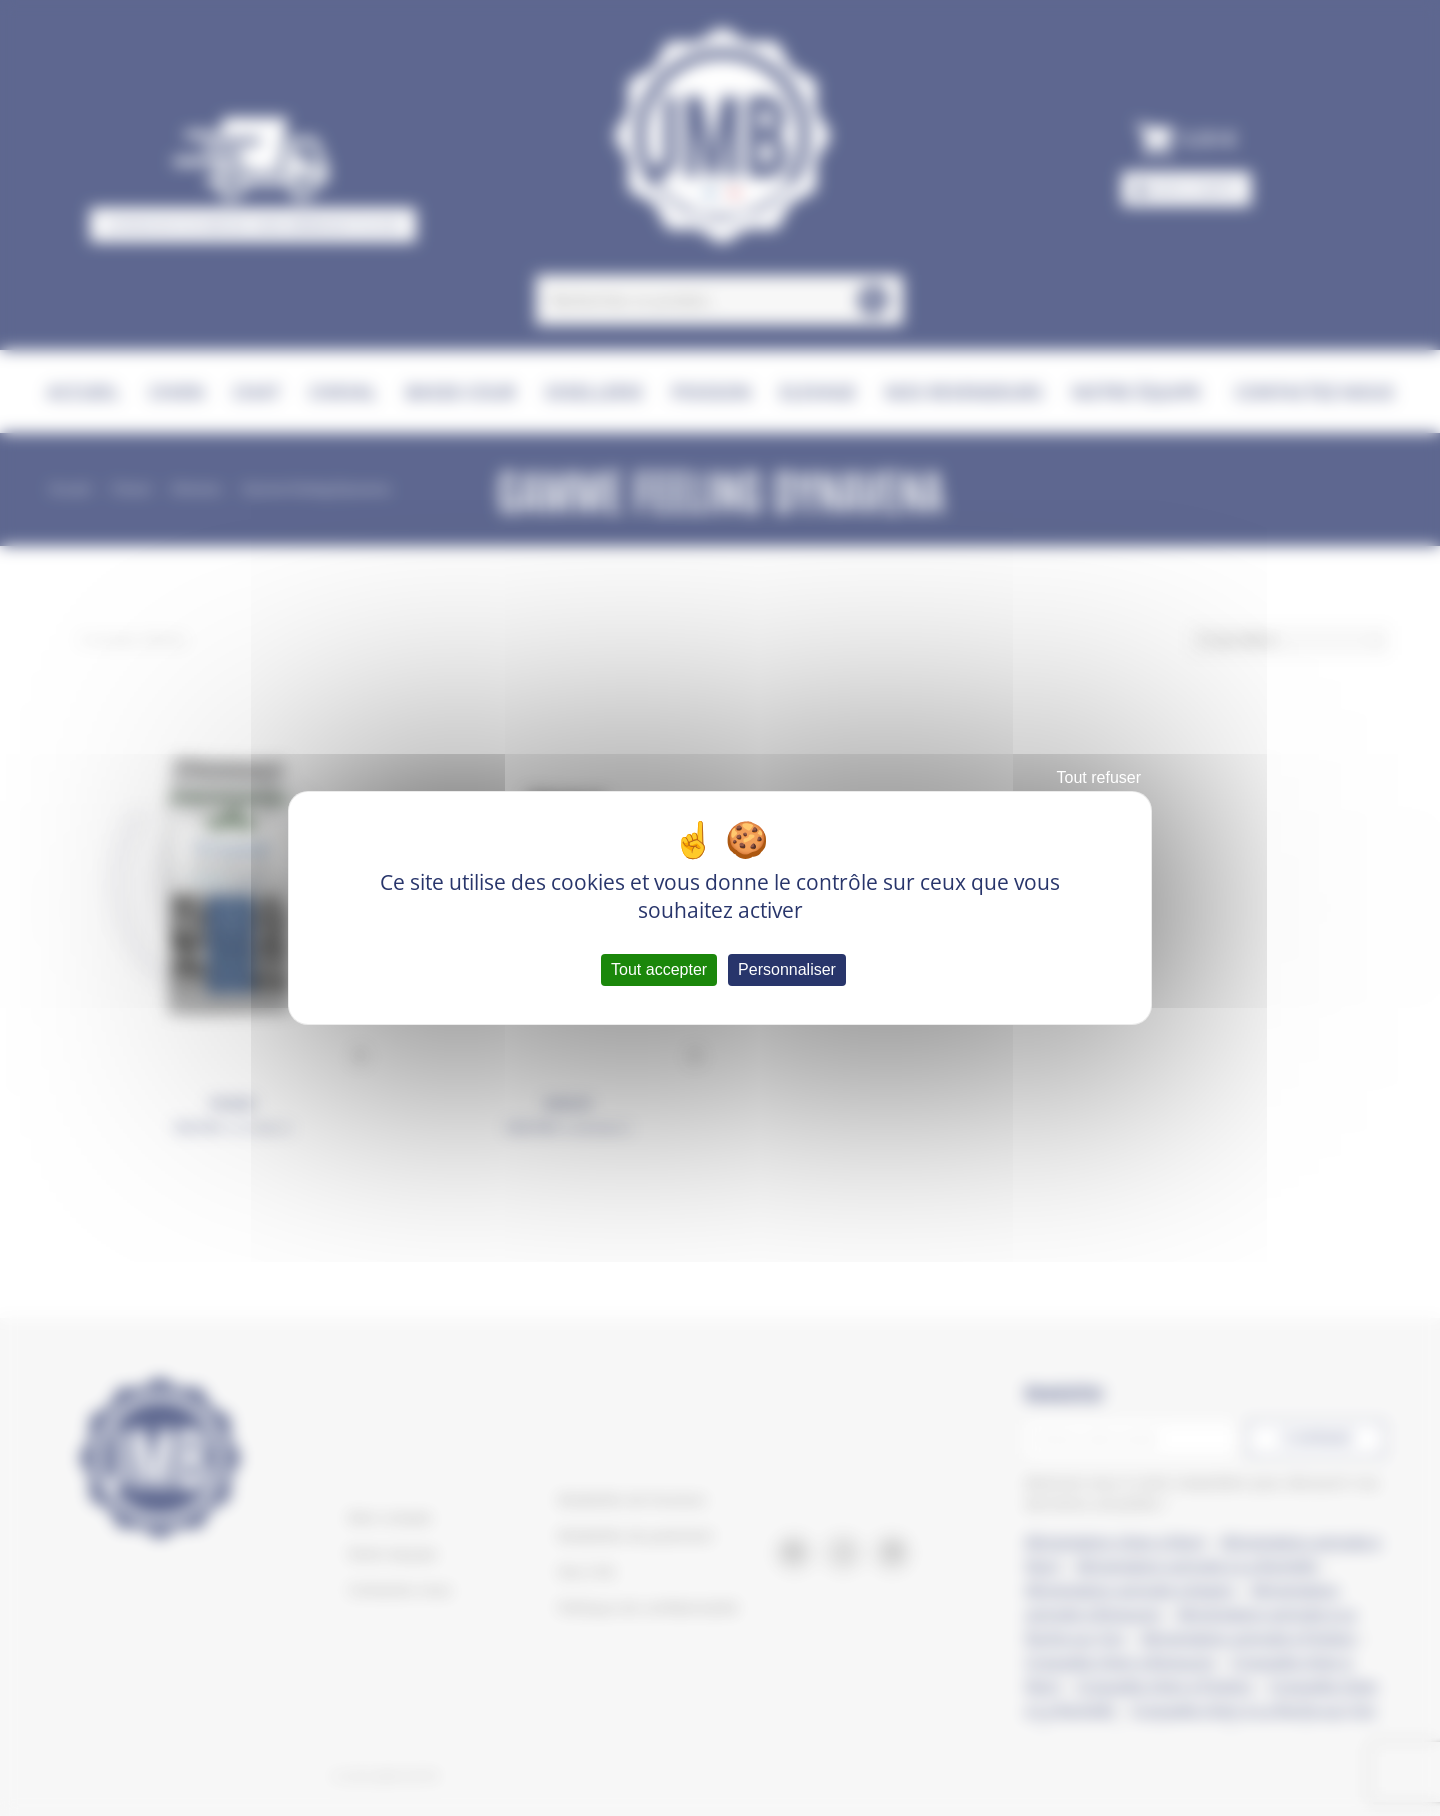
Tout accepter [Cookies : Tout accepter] (659, 969)
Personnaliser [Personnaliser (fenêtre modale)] (787, 969)
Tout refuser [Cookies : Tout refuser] (1099, 777)
